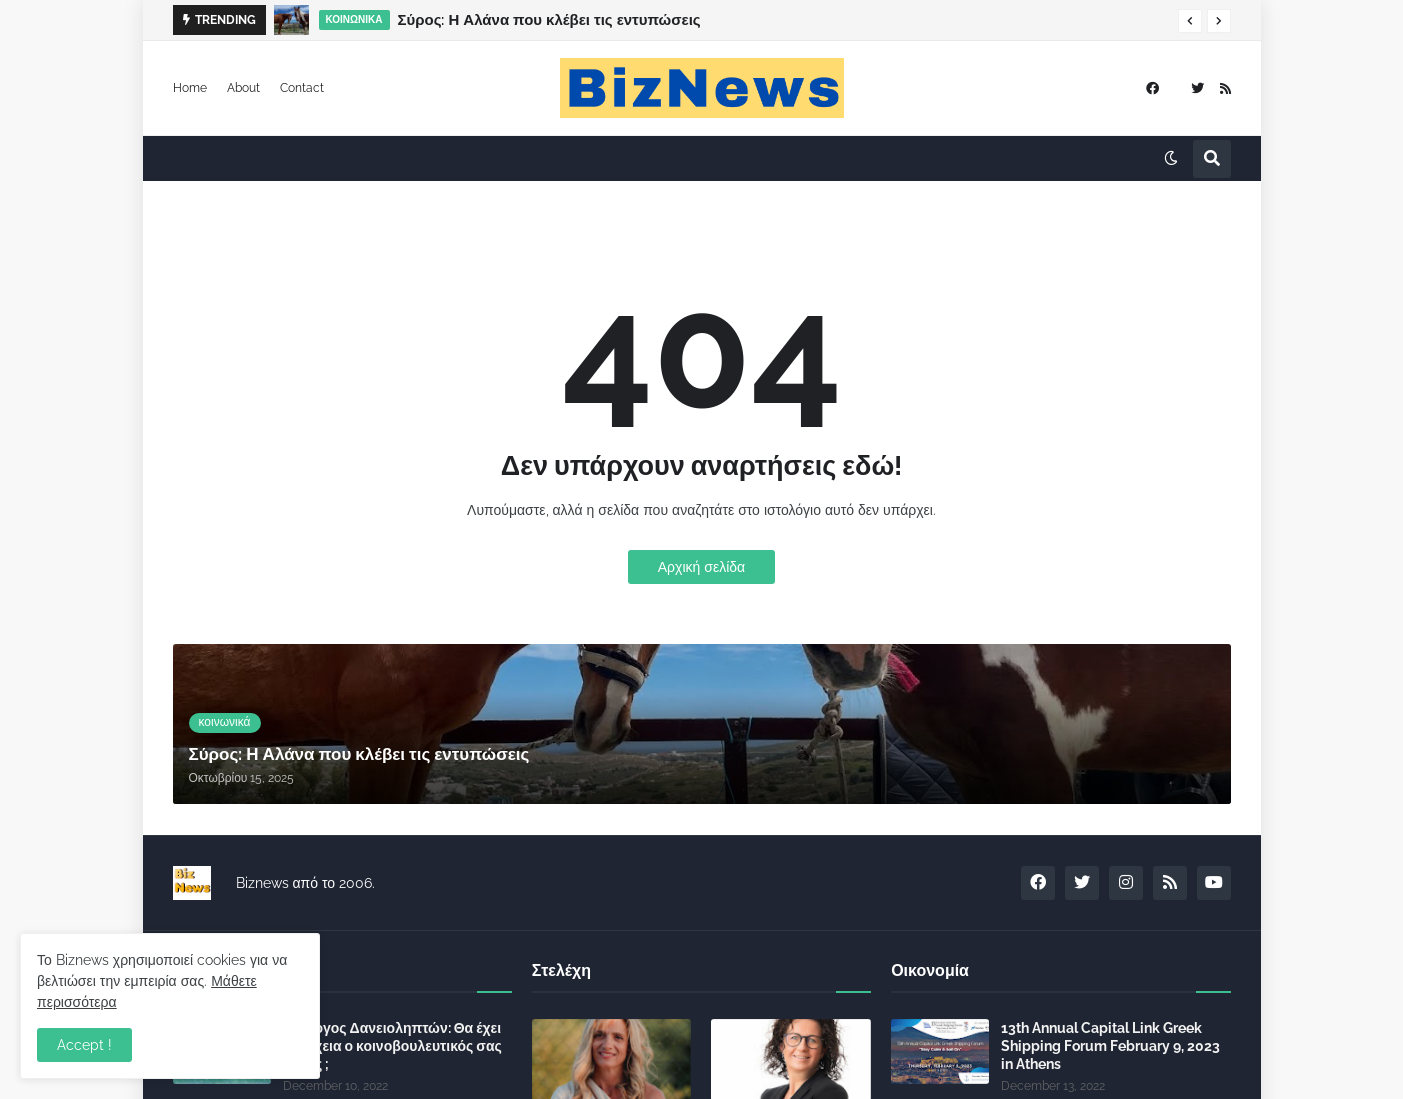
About (243, 88)
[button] (1190, 21)
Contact (302, 88)
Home (190, 88)
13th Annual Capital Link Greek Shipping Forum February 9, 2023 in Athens (1110, 1046)
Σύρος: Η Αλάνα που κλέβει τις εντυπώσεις (549, 20)
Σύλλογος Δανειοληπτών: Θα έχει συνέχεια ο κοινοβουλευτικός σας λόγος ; (392, 1046)
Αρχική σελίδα (701, 567)
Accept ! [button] (84, 1045)
